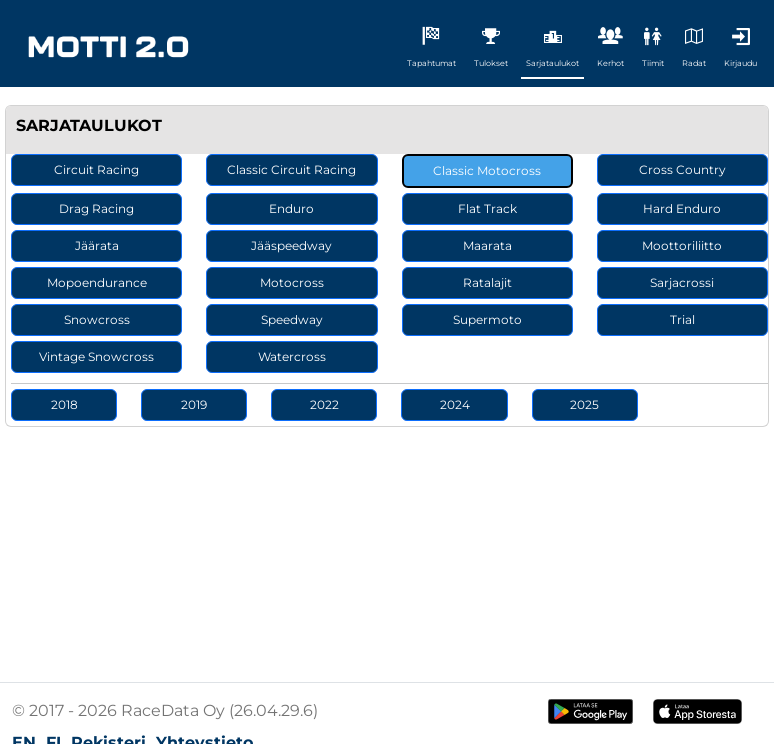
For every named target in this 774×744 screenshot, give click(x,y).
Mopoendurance (97, 282)
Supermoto (487, 319)
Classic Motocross (487, 170)
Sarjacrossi (682, 282)
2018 (64, 404)
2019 (194, 404)
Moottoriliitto (682, 245)
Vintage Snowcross (96, 356)
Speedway (292, 319)
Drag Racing (96, 208)
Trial (682, 319)
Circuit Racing (96, 169)
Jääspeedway (291, 245)
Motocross (292, 282)
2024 (455, 404)
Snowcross (97, 319)
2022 (324, 404)
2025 (584, 404)
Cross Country (682, 169)
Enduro (291, 208)
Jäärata (97, 245)
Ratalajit (487, 282)
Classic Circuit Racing (291, 169)
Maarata (487, 245)
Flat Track (487, 208)
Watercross (292, 356)
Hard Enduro (682, 208)
